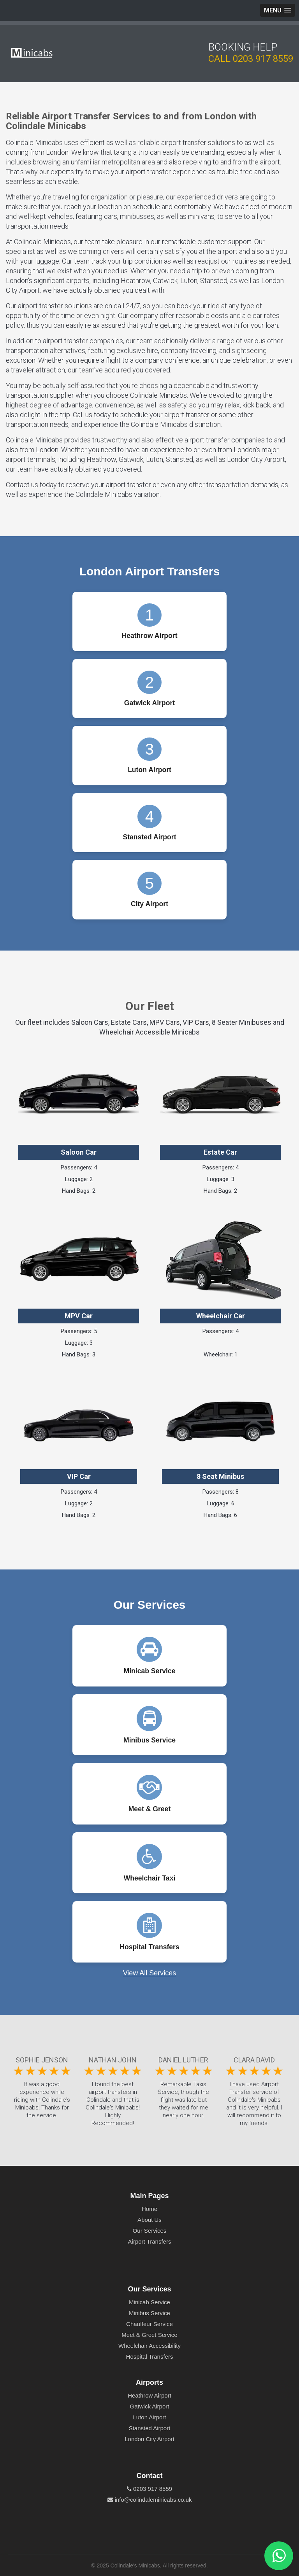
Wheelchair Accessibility (149, 2345)
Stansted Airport (150, 2428)
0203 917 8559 (263, 58)
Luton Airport (149, 2417)
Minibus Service (149, 2313)
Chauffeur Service (149, 2324)
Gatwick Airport (149, 2406)
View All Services (149, 1973)
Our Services (150, 2230)
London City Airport (149, 2439)
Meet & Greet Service (149, 2334)
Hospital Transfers (149, 2356)
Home (149, 2209)
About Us (149, 2219)
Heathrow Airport (149, 2395)
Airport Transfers (149, 2241)
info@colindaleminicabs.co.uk (149, 2499)
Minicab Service (149, 2302)
